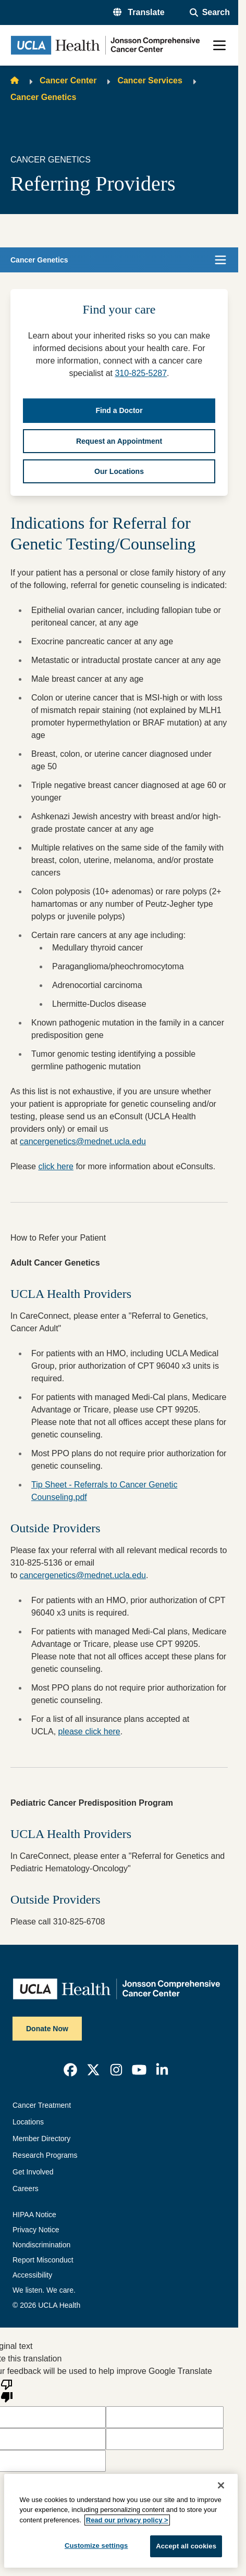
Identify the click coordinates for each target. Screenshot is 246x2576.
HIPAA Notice (34, 2214)
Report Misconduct (43, 2260)
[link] (70, 2069)
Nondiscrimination (41, 2245)
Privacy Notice (36, 2229)
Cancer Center (68, 80)
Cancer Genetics (43, 97)
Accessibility (32, 2275)
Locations (28, 2122)
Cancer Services (149, 80)
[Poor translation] (7, 2390)
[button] (139, 12)
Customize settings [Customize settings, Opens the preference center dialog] (96, 2545)
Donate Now (47, 2028)
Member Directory (41, 2138)
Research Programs (45, 2155)
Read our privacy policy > (127, 2520)
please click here (89, 1731)
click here (55, 1166)
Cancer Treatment (42, 2105)
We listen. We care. (44, 2290)
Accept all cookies (186, 2546)
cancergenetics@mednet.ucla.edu (83, 1141)
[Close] (221, 2485)
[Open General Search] (210, 12)
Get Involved (33, 2172)
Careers (26, 2188)
